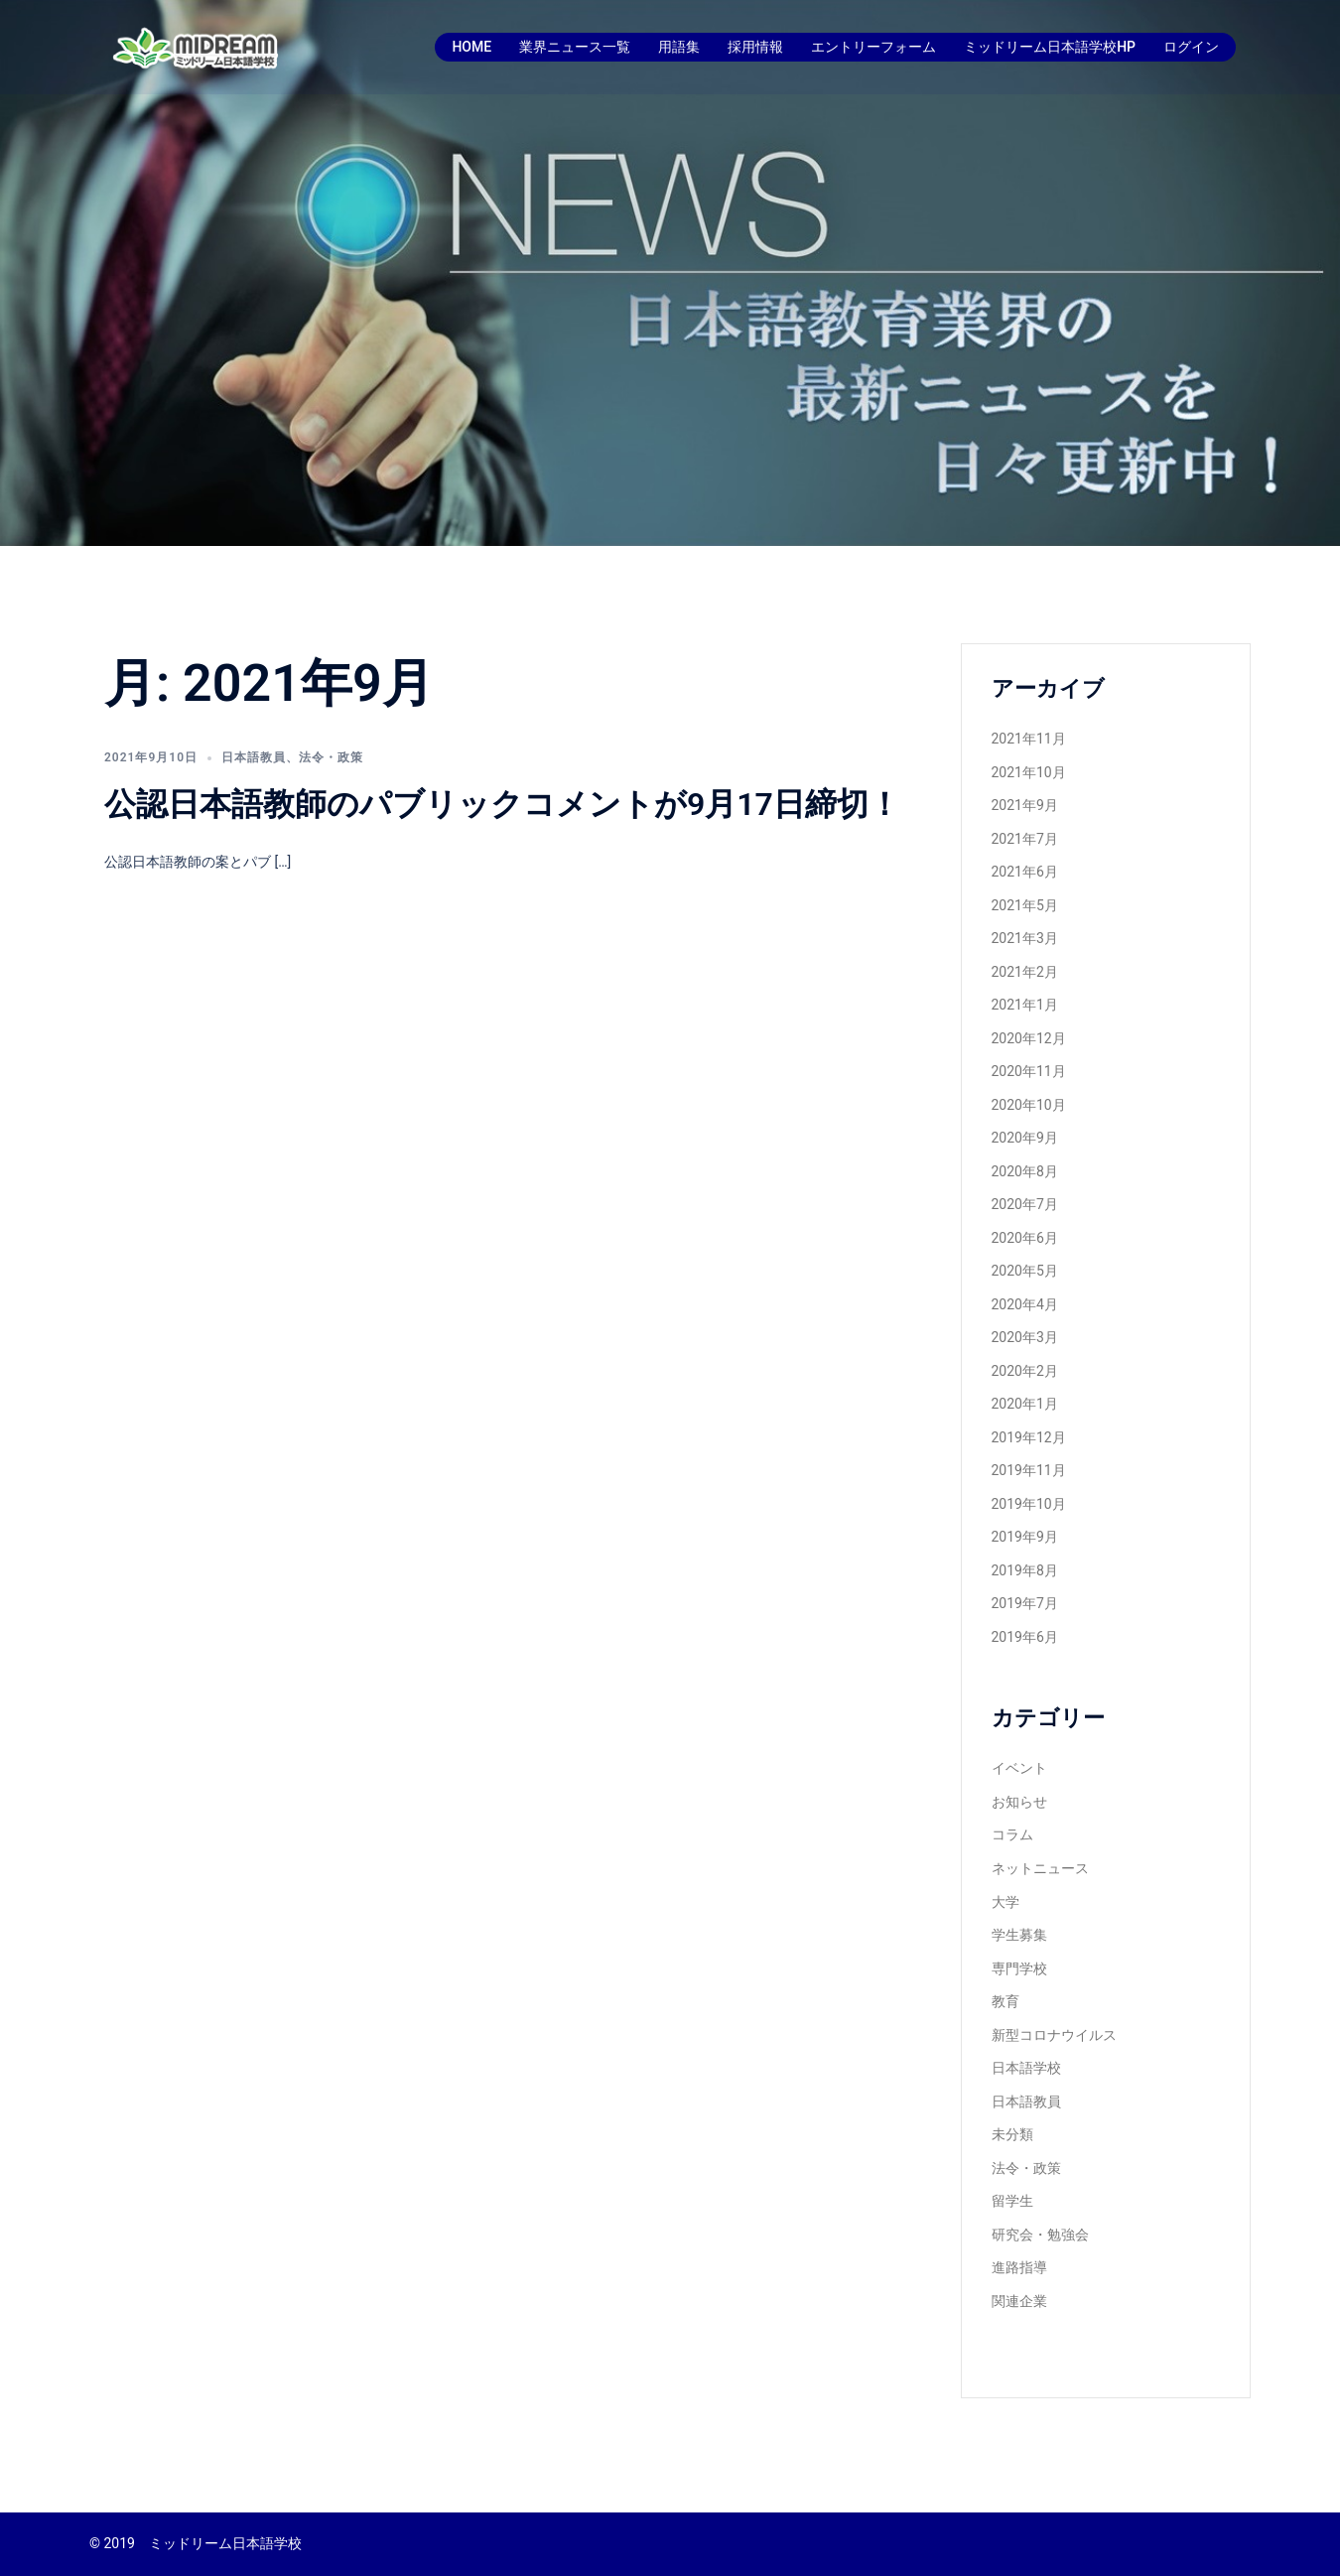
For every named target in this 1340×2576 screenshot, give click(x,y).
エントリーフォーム (873, 47)
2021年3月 (1025, 938)
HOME (471, 47)
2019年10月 (1029, 1504)
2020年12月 (1029, 1038)
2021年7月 (1025, 839)
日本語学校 (1026, 2068)
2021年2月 (1025, 972)
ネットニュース (1040, 1868)
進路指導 (1019, 2267)
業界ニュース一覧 (574, 47)
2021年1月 (1025, 1005)
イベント (1019, 1768)
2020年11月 (1029, 1071)
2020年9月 (1025, 1138)
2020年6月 (1025, 1238)
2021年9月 (1025, 805)
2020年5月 (1025, 1271)
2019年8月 (1025, 1570)
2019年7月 (1025, 1603)
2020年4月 (1025, 1304)
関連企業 (1019, 2301)
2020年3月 (1025, 1337)
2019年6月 (1025, 1637)
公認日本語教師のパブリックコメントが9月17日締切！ (502, 804)
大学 (1005, 1902)
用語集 (679, 47)
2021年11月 (1029, 738)
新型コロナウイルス (1054, 2035)
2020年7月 (1025, 1204)
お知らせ (1019, 1802)
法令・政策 (331, 757)
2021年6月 (1025, 872)
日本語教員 (253, 757)
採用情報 (755, 47)
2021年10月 (1029, 772)
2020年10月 (1029, 1105)
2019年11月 (1029, 1470)
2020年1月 (1025, 1404)
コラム (1012, 1834)
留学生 (1012, 2201)
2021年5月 (1025, 905)
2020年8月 (1025, 1171)
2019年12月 (1029, 1437)
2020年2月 (1025, 1371)
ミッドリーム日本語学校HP (1050, 47)
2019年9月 (1025, 1537)
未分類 (1012, 2134)
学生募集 (1019, 1935)
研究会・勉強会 (1040, 2234)
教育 (1005, 2001)
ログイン (1191, 47)
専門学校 (1019, 1968)
